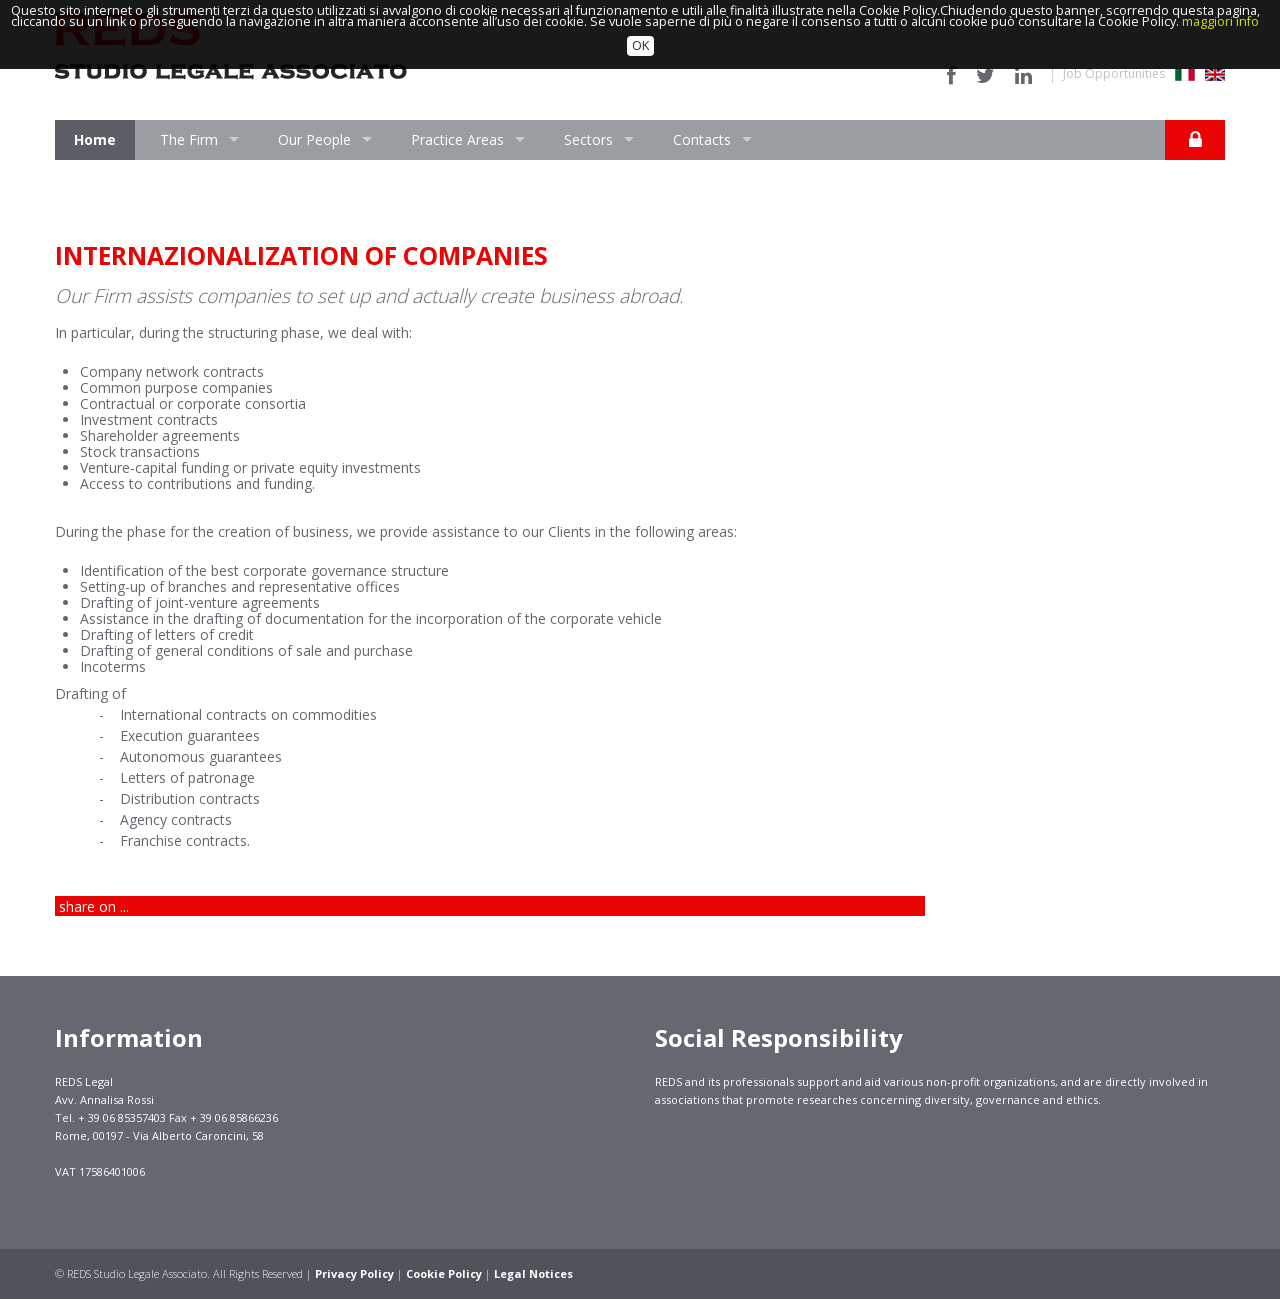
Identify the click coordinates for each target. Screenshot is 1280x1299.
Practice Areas (457, 139)
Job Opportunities (1114, 73)
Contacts (702, 139)
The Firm (189, 139)
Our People (314, 139)
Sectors (588, 139)
